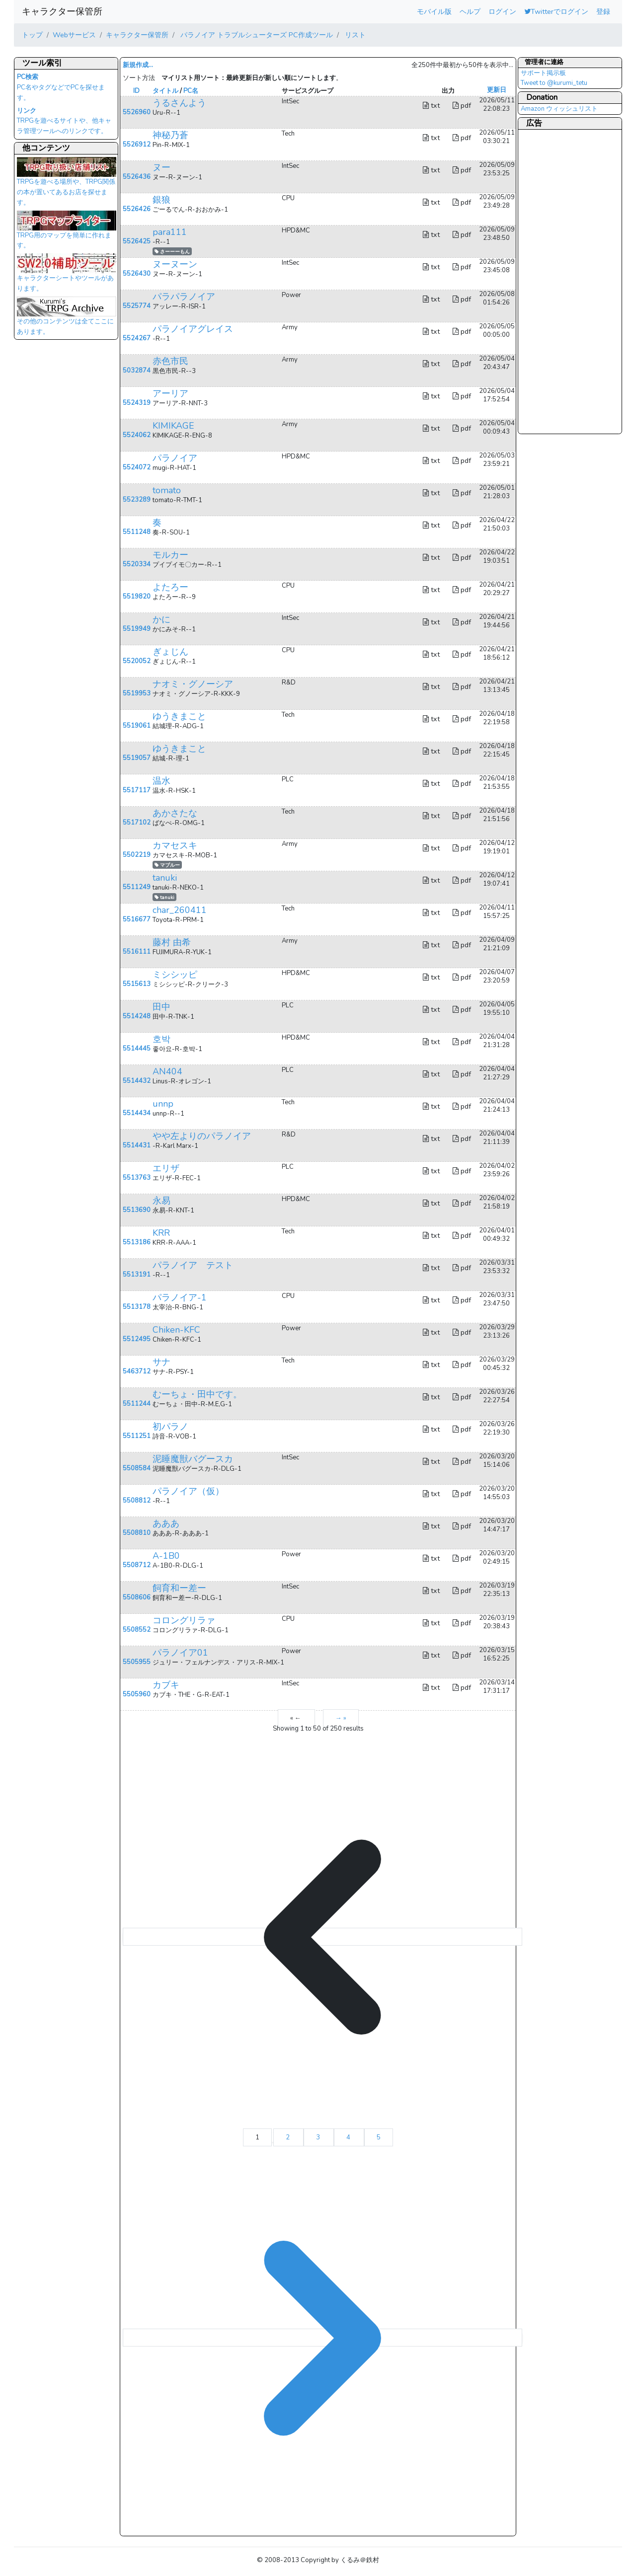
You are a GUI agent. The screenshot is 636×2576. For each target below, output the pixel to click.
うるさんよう (179, 103)
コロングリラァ (184, 1620)
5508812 (137, 1500)
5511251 (137, 1436)
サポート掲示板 (543, 73)
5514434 (137, 1113)
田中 (161, 1007)
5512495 (137, 1339)
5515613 (137, 984)
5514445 (137, 1048)
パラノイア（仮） (188, 1491)
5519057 (137, 758)
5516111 (137, 951)
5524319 (137, 402)
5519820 (137, 596)
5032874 (137, 370)
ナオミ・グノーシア (193, 684)
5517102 (137, 822)
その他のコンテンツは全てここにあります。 (66, 319)
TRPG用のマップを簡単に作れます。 (66, 233)
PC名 (190, 90)
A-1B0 (166, 1556)
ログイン (502, 11)
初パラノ (170, 1427)
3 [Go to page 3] (318, 2137)
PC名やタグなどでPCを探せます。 (61, 87)
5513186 (137, 1242)
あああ (166, 1523)
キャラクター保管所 (62, 11)
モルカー (170, 555)
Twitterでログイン (556, 11)
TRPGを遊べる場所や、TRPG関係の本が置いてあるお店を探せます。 (66, 184)
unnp (163, 1104)
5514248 (137, 1016)
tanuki (165, 878)
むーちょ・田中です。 (197, 1394)
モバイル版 (434, 11)
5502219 (137, 854)
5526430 (137, 273)
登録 (603, 11)
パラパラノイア (184, 297)
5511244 (137, 1403)
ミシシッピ (175, 975)
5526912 (137, 144)
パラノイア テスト (193, 1265)
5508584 (137, 1468)
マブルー (167, 865)
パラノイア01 (180, 1653)
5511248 (137, 532)
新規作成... (138, 65)
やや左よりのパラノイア (202, 1136)
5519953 (137, 693)
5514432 (137, 1080)
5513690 (137, 1210)
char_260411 (180, 910)
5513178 (137, 1306)
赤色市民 (170, 361)
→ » (340, 1718)
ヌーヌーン (175, 264)
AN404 (167, 1071)
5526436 (137, 176)
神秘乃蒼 (170, 135)
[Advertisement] (560, 281)
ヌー (161, 167)
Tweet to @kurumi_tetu (554, 82)
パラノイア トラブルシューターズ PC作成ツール (255, 35)
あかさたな (175, 813)
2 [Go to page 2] (288, 2137)
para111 (170, 232)
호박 (161, 1039)
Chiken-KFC (176, 1330)
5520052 (137, 661)
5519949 (137, 628)
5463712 (137, 1371)
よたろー (170, 587)
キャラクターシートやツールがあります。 (66, 275)
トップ (32, 35)
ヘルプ (470, 11)
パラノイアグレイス (193, 329)
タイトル (165, 90)
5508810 (137, 1532)
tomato (167, 490)
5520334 (137, 564)
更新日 (496, 89)
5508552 (137, 1629)
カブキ (166, 1685)
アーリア (170, 393)
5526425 (137, 241)
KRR (161, 1233)
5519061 (137, 725)
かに (161, 619)
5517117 (137, 790)
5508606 (137, 1597)
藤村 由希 (172, 942)
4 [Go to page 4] (349, 2137)
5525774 (137, 306)
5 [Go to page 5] (379, 2137)
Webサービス (74, 35)
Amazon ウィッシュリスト (559, 108)
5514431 (137, 1145)
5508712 (137, 1565)
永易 (161, 1201)
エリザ (166, 1168)
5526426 (137, 209)
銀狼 (161, 200)
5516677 (137, 919)
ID (136, 90)
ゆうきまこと (179, 716)
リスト (354, 35)
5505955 (137, 1662)
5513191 (137, 1274)
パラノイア (175, 458)
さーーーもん (172, 251)
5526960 (137, 112)
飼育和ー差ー (179, 1588)
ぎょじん (170, 652)
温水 (161, 781)
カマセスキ (175, 845)
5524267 (137, 338)
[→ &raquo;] (322, 2338)
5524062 (137, 435)
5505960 (137, 1694)
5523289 (137, 499)
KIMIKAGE (173, 426)
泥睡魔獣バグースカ (193, 1459)
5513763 (137, 1177)
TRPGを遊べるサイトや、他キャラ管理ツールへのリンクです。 (64, 121)
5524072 (137, 467)
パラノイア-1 (180, 1297)
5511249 (137, 887)
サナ (161, 1362)
